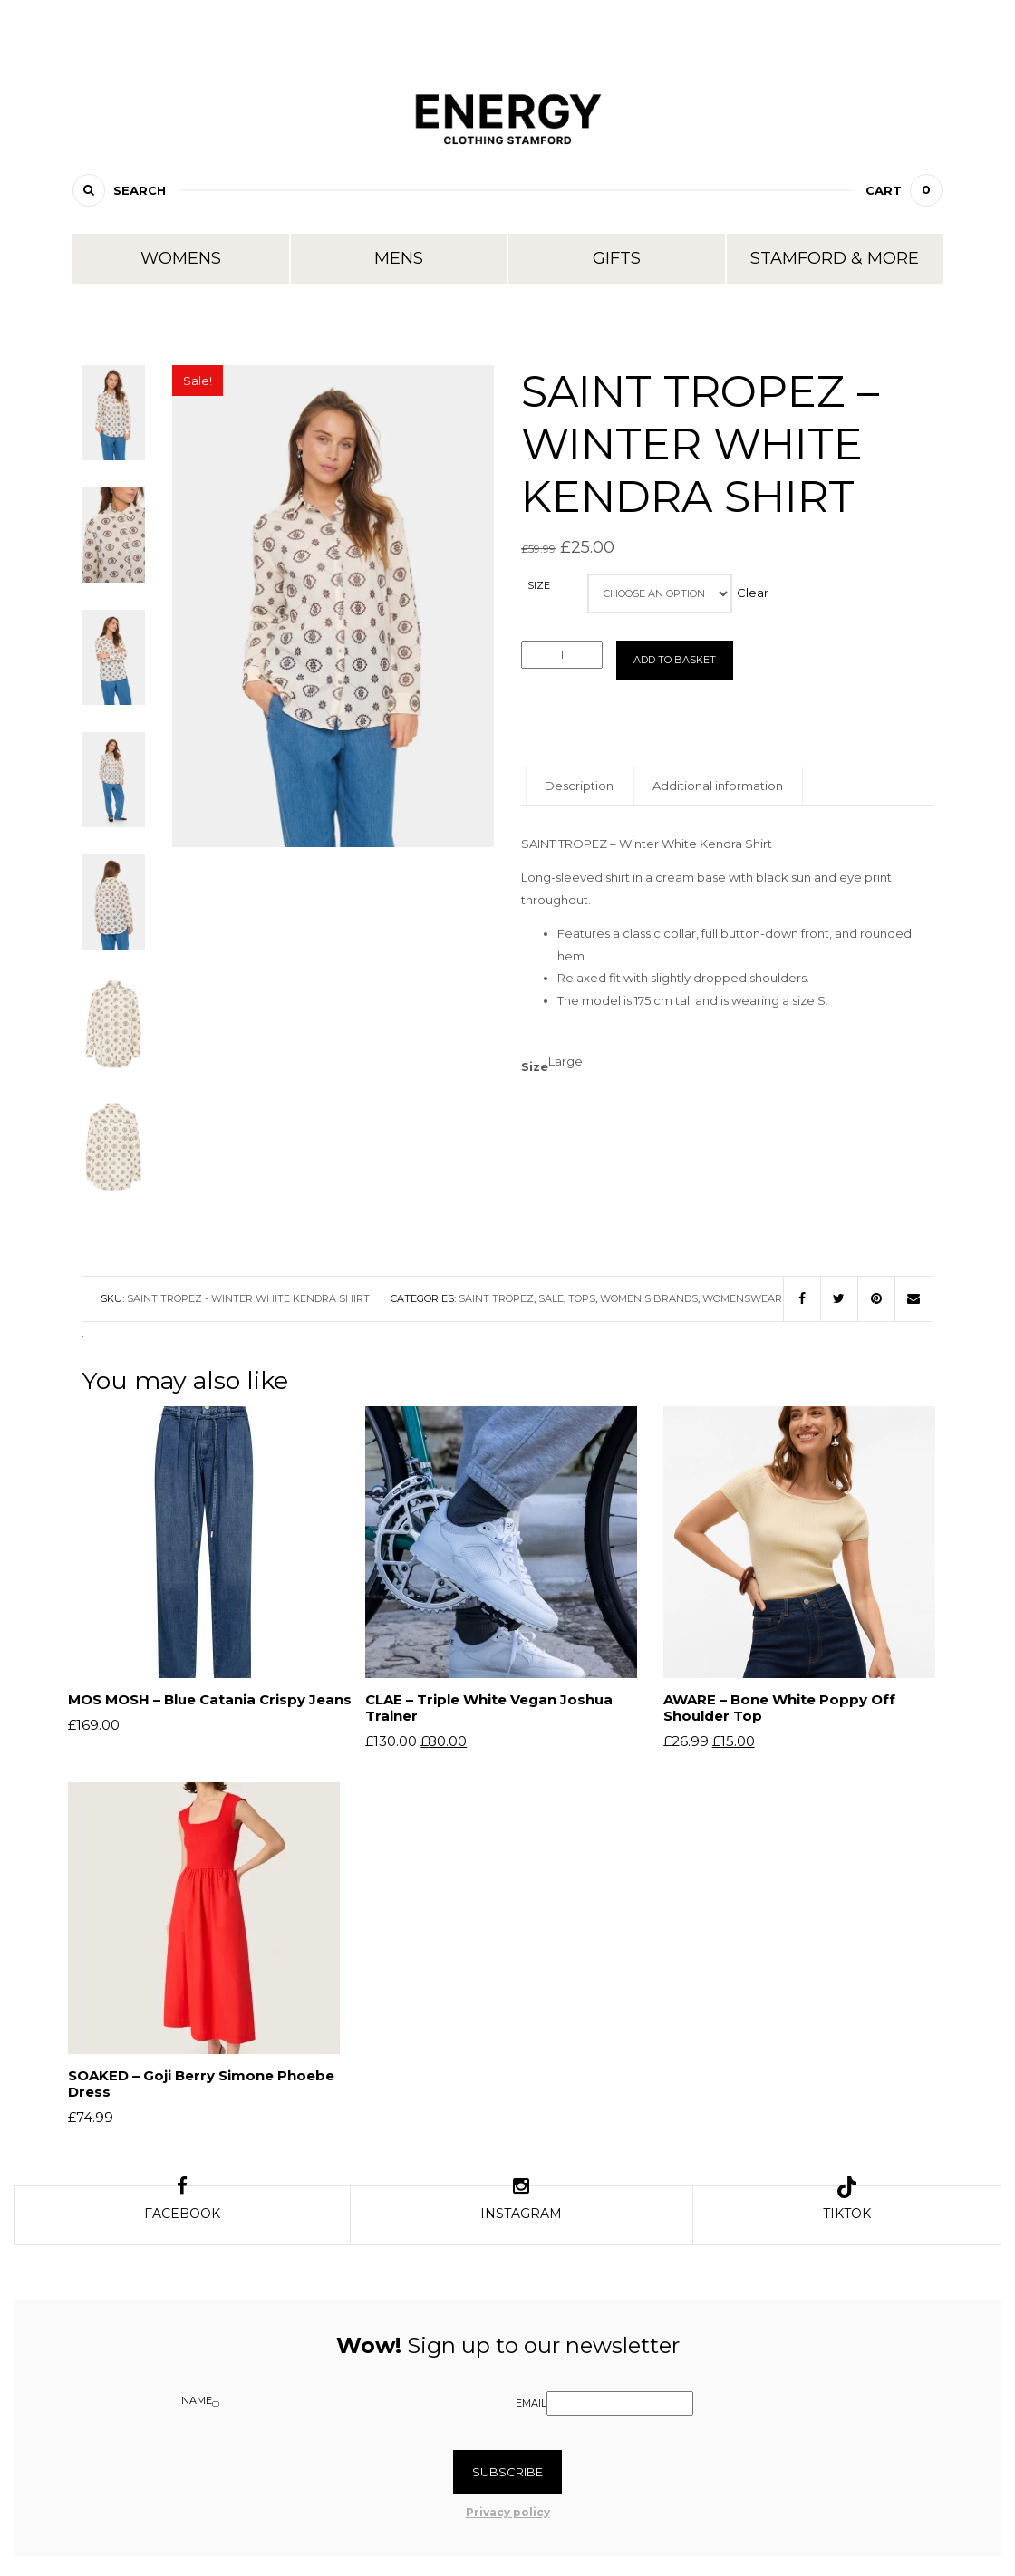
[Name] (215, 2410)
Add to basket (674, 659)
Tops (581, 1298)
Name (196, 2406)
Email (531, 2409)
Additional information (744, 785)
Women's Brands (649, 1298)
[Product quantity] (562, 655)
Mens (398, 258)
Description (588, 785)
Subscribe (507, 2478)
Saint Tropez (496, 1298)
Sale (551, 1298)
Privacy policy (508, 2518)
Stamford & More (834, 258)
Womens (180, 258)
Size (538, 586)
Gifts (617, 258)
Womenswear (742, 1298)
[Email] (619, 2410)
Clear (759, 592)
